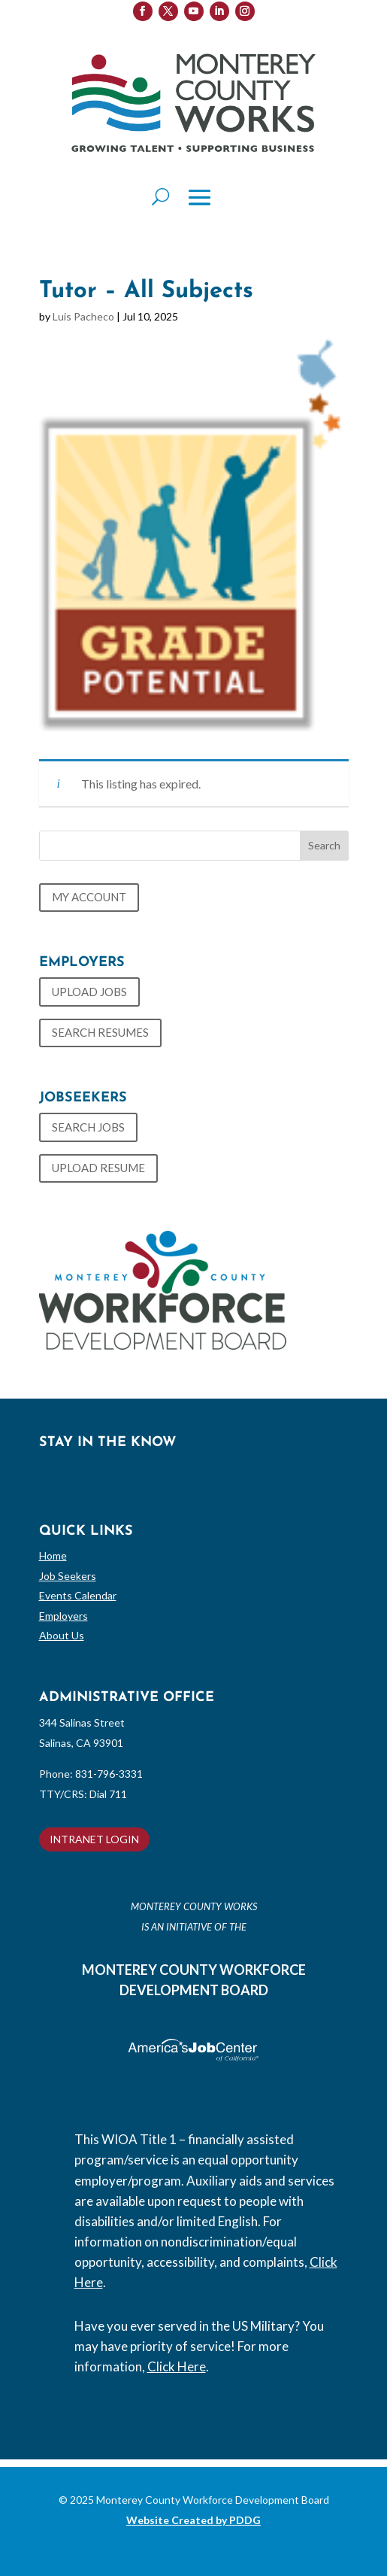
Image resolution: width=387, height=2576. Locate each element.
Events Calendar (77, 1595)
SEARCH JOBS (88, 1127)
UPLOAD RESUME (98, 1167)
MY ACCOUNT (89, 897)
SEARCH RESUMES (100, 1032)
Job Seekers (67, 1575)
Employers (63, 1615)
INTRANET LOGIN (94, 1839)
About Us (61, 1635)
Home (53, 1555)
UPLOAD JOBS (89, 991)
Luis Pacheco (83, 316)
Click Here (176, 2366)
